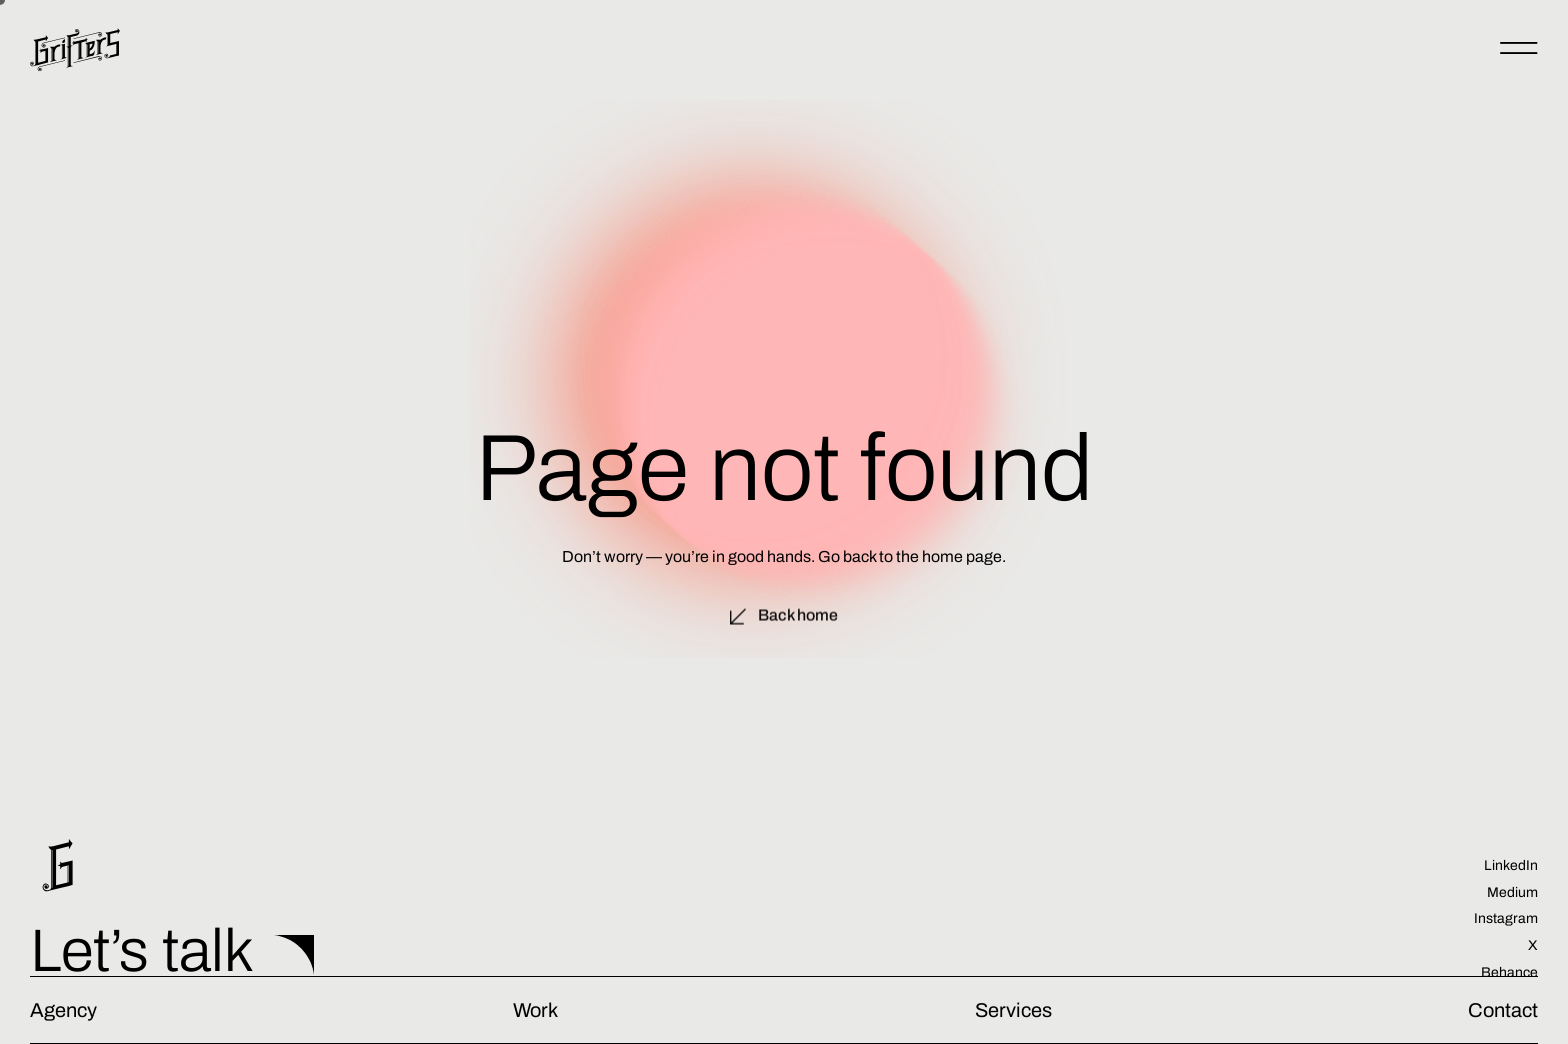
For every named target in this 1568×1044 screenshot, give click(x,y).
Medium (1512, 892)
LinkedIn (1511, 865)
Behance (1509, 972)
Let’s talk (142, 951)
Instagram (1506, 918)
